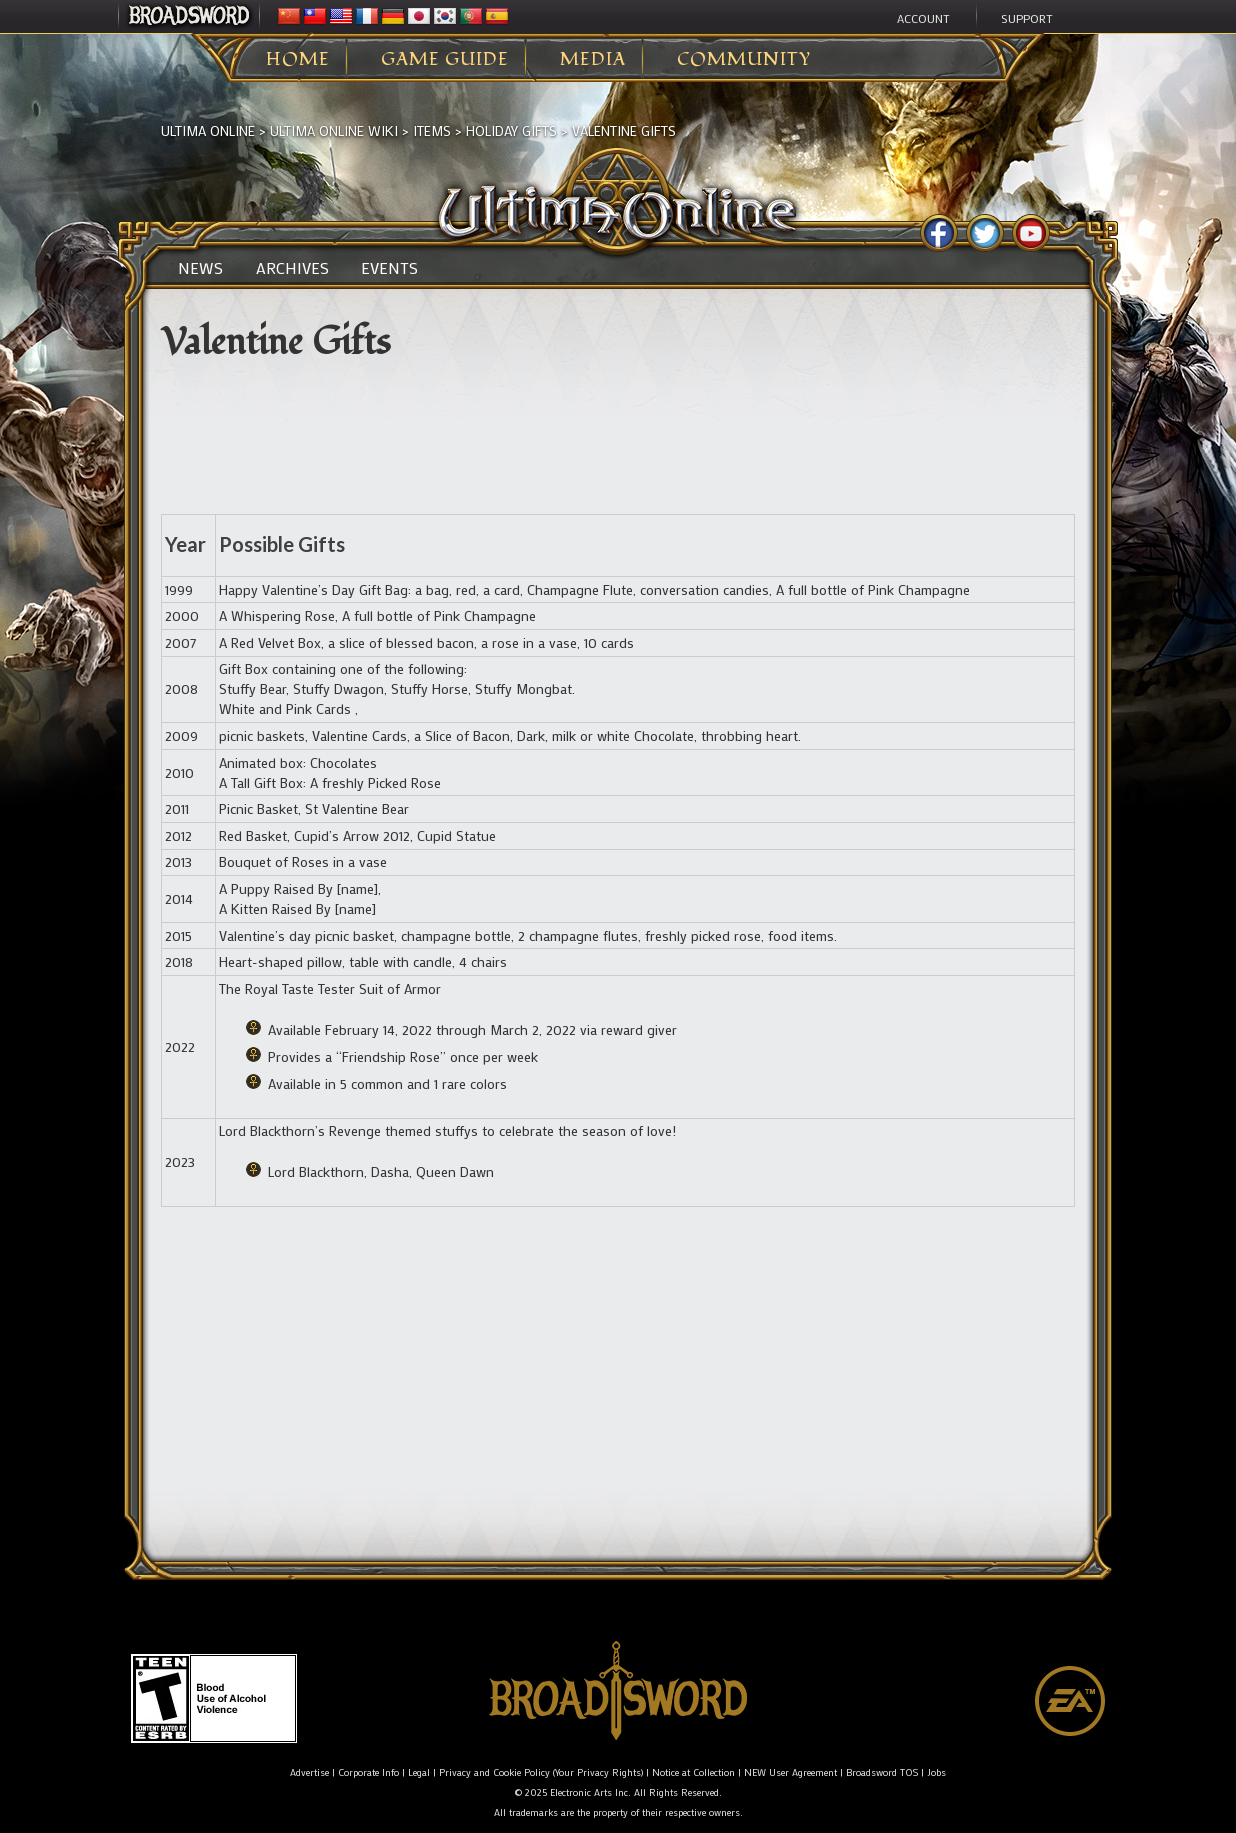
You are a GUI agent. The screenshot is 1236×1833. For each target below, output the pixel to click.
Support (1027, 18)
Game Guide (445, 60)
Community (744, 60)
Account (923, 18)
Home (298, 60)
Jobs (936, 1772)
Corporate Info (368, 1772)
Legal (419, 1772)
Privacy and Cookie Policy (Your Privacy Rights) (541, 1772)
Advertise (309, 1772)
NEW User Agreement (790, 1772)
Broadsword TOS (882, 1772)
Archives (292, 268)
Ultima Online (208, 130)
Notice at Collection (693, 1772)
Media (593, 60)
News (200, 268)
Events (389, 268)
